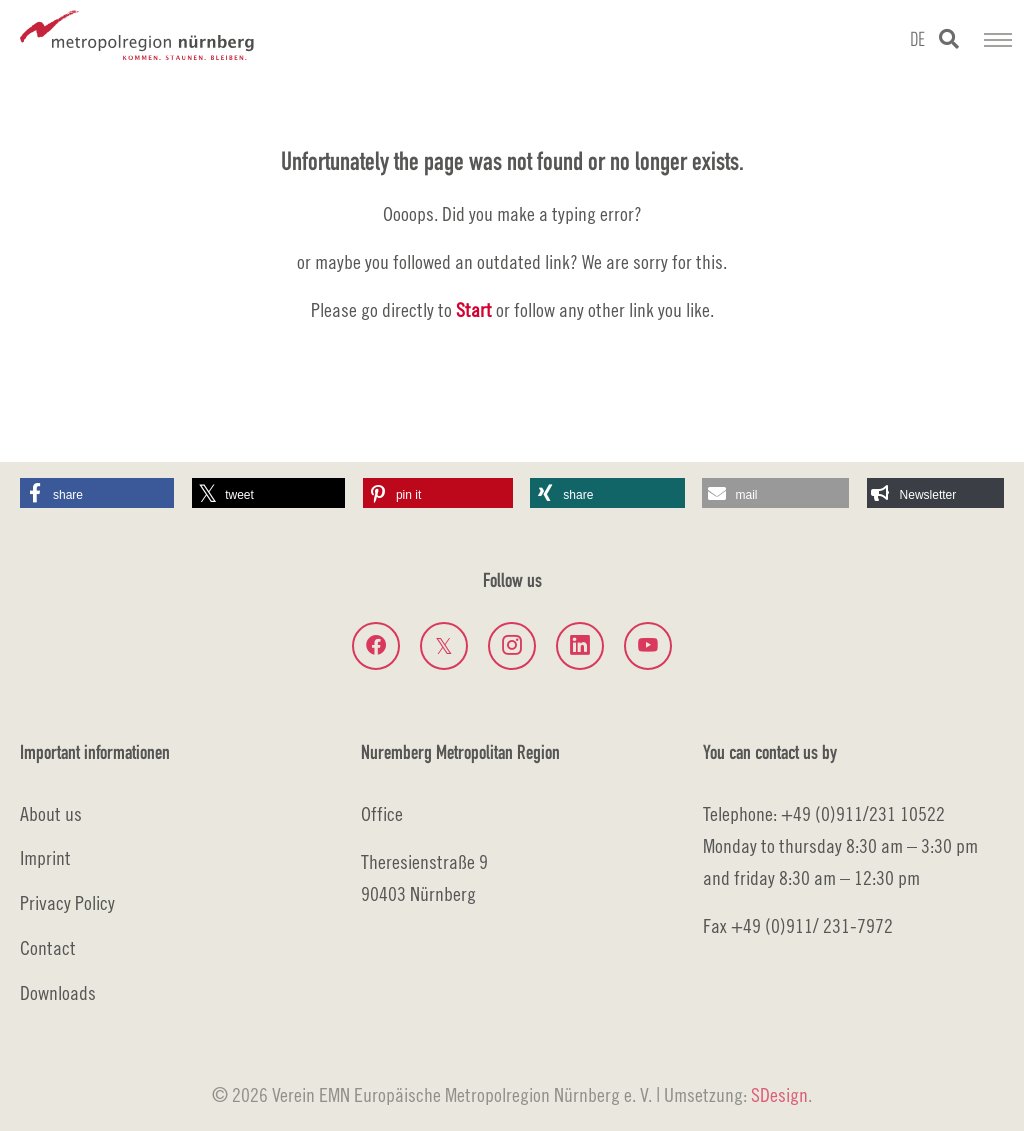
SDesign (779, 1094)
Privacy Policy (67, 902)
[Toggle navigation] (998, 40)
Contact (48, 947)
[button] (97, 493)
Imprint (45, 857)
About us (51, 813)
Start (474, 309)
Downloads (58, 992)
